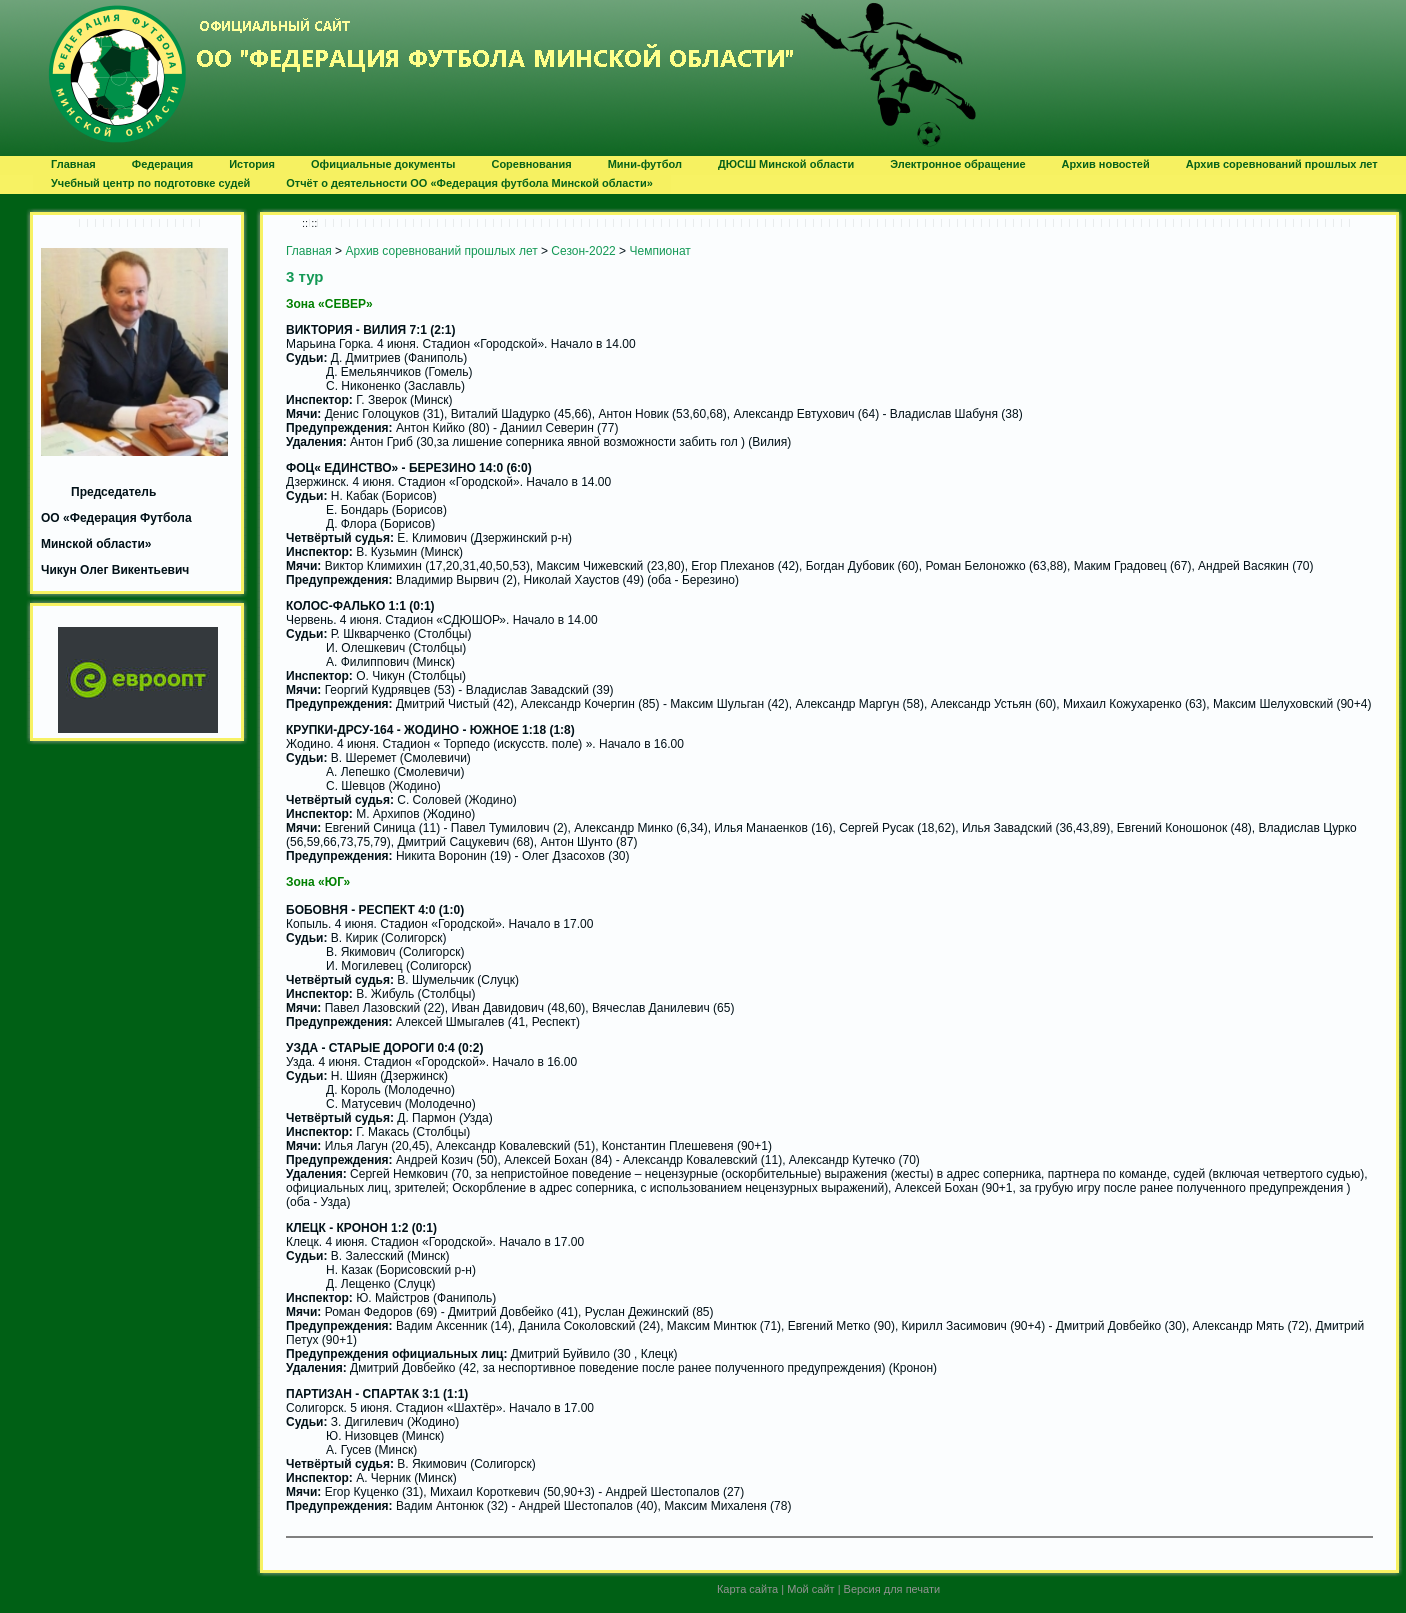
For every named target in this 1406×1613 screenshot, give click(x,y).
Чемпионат (659, 251)
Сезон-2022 (583, 251)
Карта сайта (747, 1589)
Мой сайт (810, 1589)
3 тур (305, 276)
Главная (309, 251)
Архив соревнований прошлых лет (441, 251)
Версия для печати (892, 1589)
